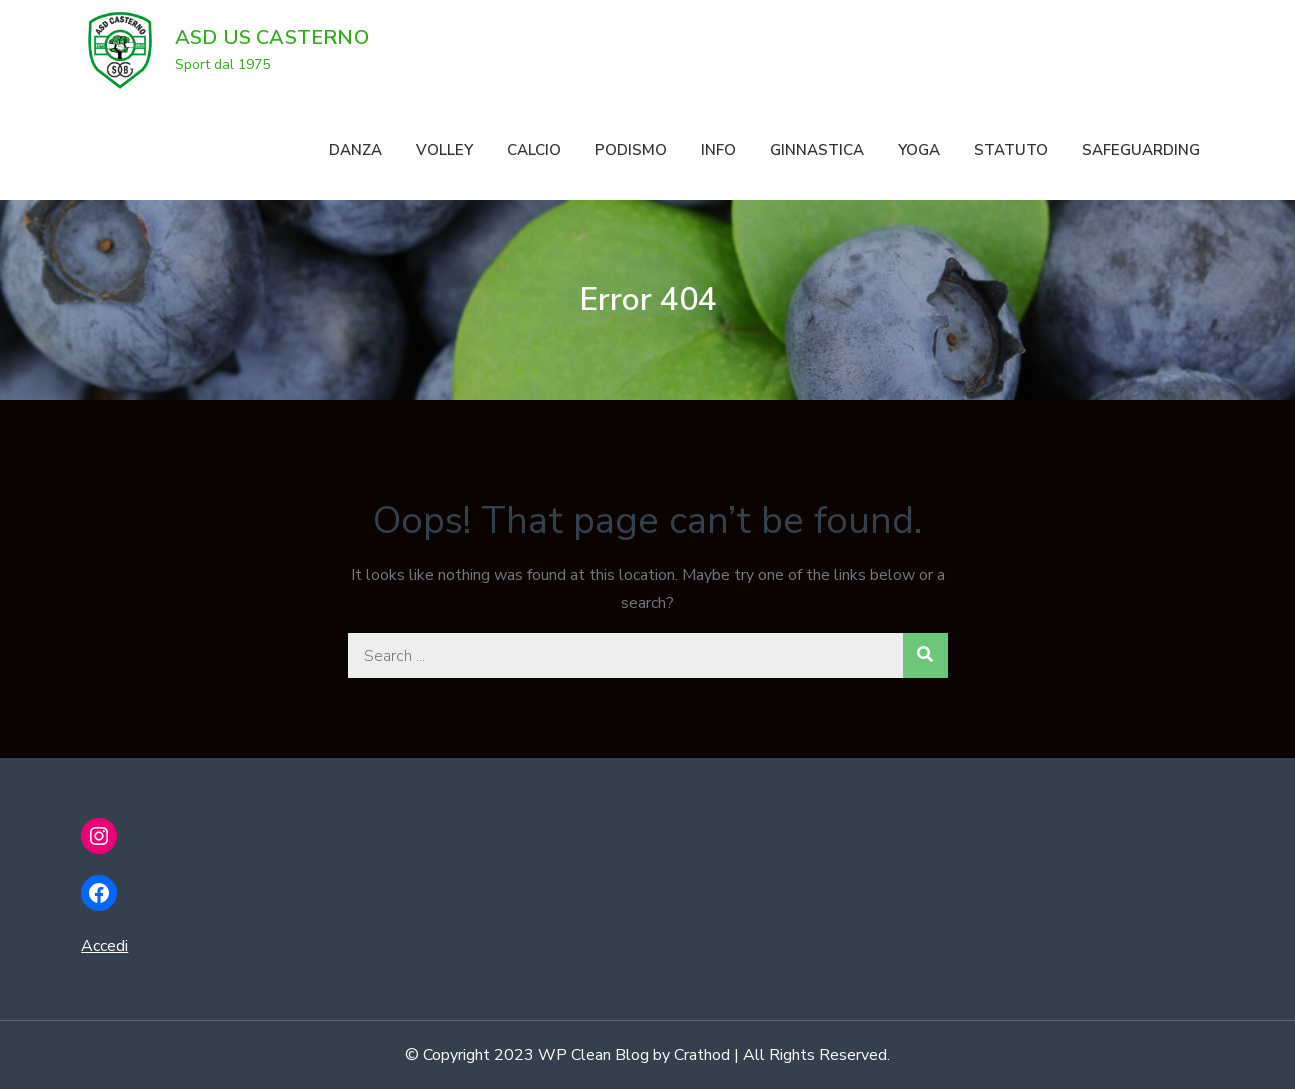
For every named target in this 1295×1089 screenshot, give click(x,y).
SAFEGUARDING (1141, 150)
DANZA (355, 150)
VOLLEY (444, 150)
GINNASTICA (817, 150)
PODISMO (631, 150)
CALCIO (534, 150)
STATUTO (1011, 150)
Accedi (104, 946)
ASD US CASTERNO (272, 37)
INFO (718, 150)
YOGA (919, 150)
